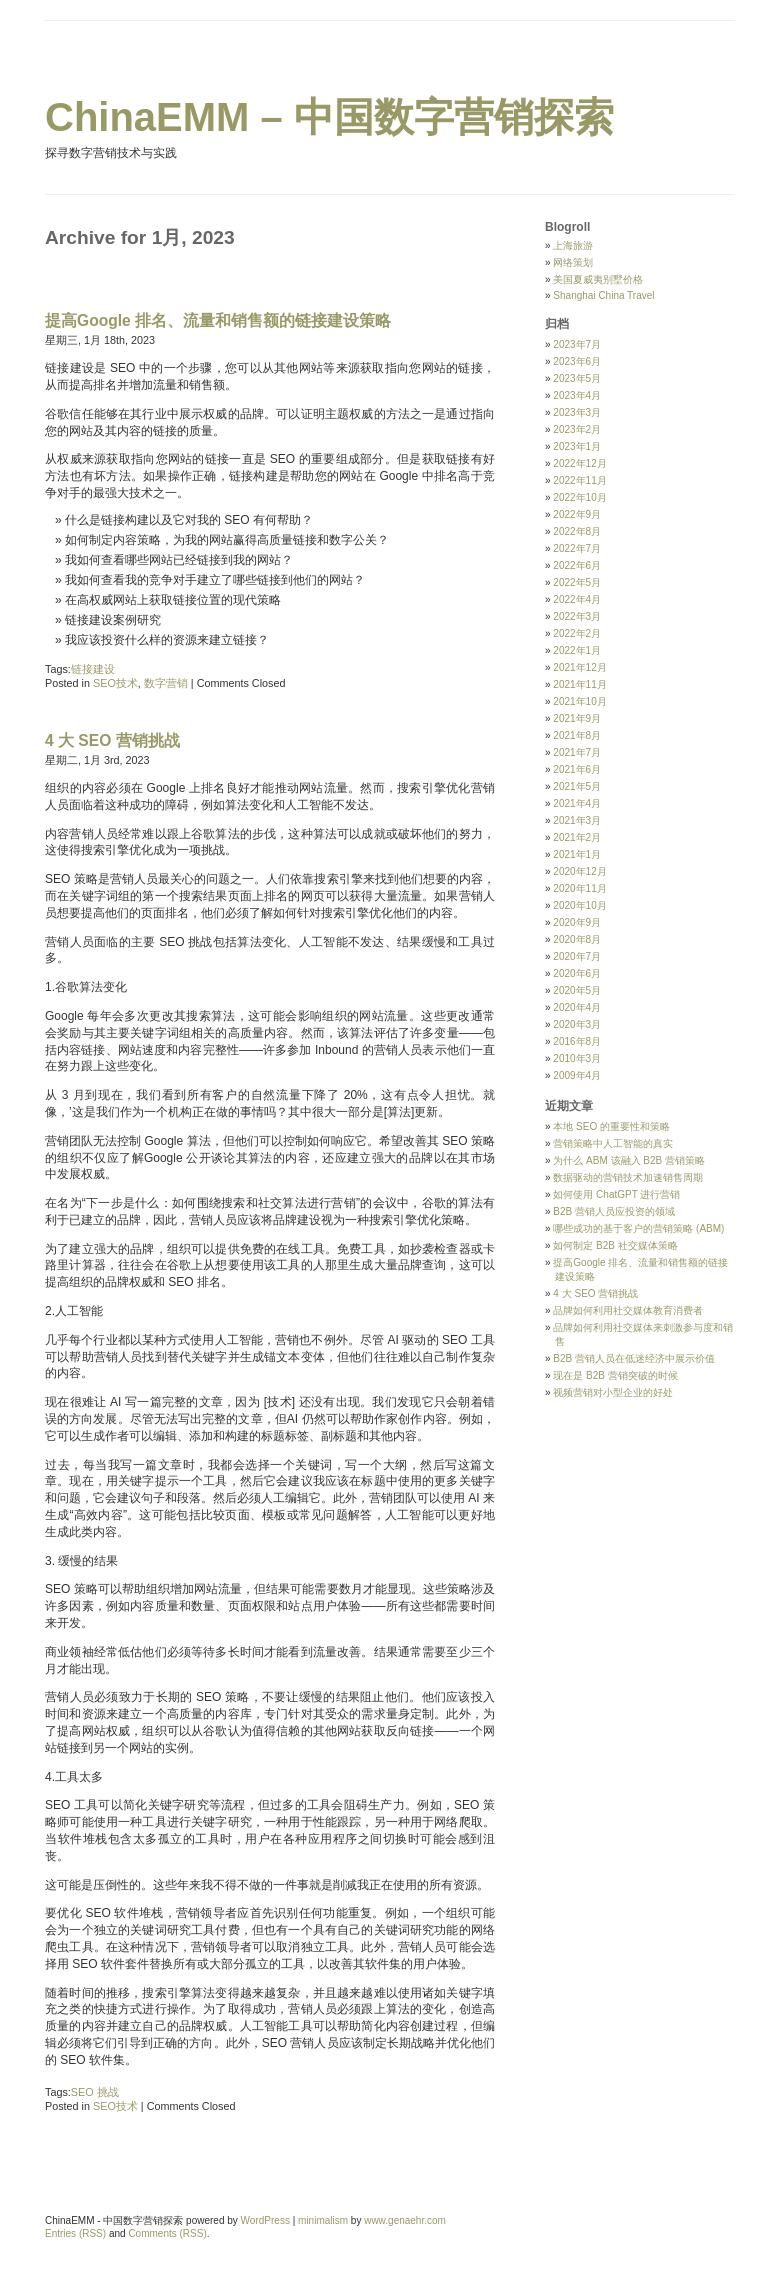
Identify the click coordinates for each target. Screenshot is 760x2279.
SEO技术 (115, 683)
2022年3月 (577, 616)
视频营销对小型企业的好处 (613, 1392)
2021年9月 (577, 718)
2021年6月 (577, 769)
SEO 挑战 (95, 2092)
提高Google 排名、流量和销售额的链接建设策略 (218, 320)
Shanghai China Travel (603, 295)
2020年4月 (577, 1007)
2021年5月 (577, 786)
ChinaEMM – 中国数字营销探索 (329, 117)
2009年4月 (577, 1075)
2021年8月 (577, 735)
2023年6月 (577, 361)
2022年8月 (577, 531)
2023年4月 (577, 395)
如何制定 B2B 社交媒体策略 (615, 1245)
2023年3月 (577, 412)
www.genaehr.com (405, 2220)
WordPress (265, 2220)
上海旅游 (573, 245)
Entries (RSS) (75, 2233)
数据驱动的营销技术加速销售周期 (628, 1177)
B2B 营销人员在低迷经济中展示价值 (634, 1358)
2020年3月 (577, 1024)
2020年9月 (577, 922)
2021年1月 (577, 854)
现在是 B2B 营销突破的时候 (615, 1375)
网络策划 (573, 262)
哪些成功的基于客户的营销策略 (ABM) (638, 1228)
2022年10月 (579, 497)
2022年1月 (577, 650)
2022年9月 (577, 514)
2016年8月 (577, 1041)
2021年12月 (579, 667)
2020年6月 (577, 973)
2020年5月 (577, 990)
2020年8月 (577, 939)
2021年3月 (577, 820)
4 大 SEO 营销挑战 (112, 740)
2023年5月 (577, 378)
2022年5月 (577, 582)
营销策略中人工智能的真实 (613, 1143)
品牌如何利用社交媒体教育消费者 (628, 1310)
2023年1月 (577, 446)
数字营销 (166, 683)
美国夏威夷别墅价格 (598, 279)
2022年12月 (579, 463)
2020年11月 (579, 888)
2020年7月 (577, 956)
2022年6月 (577, 565)
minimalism (323, 2220)
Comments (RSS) (167, 2233)
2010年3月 (577, 1058)
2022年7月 (577, 548)
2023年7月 (577, 344)
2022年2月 (577, 633)
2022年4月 (577, 599)
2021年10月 (579, 701)
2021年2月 (577, 837)
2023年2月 (577, 429)
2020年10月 (579, 905)
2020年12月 (579, 871)
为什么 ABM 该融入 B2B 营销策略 (629, 1160)
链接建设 (93, 669)
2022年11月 (579, 480)
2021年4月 (577, 803)
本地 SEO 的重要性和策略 (611, 1126)
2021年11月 (579, 684)
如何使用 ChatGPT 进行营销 (616, 1194)
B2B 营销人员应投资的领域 (614, 1211)
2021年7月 (577, 752)
